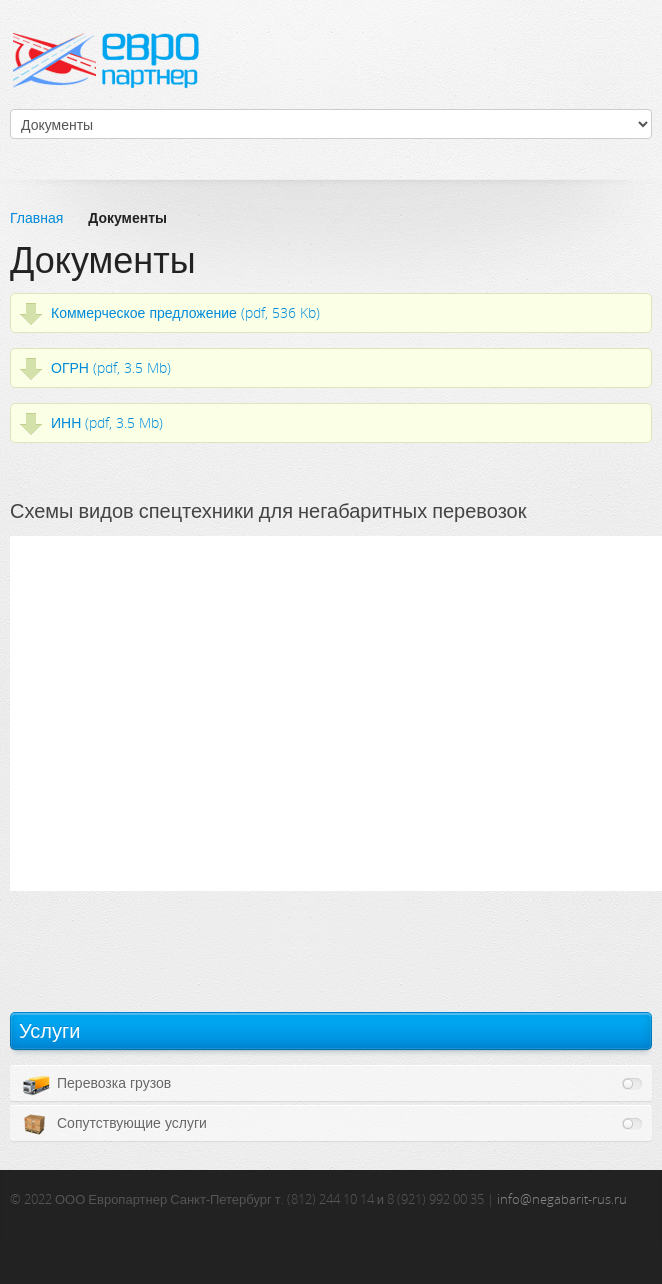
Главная (36, 218)
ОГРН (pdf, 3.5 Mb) (111, 367)
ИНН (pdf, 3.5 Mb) (107, 422)
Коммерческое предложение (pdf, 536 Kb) (185, 312)
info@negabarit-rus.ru (562, 1199)
